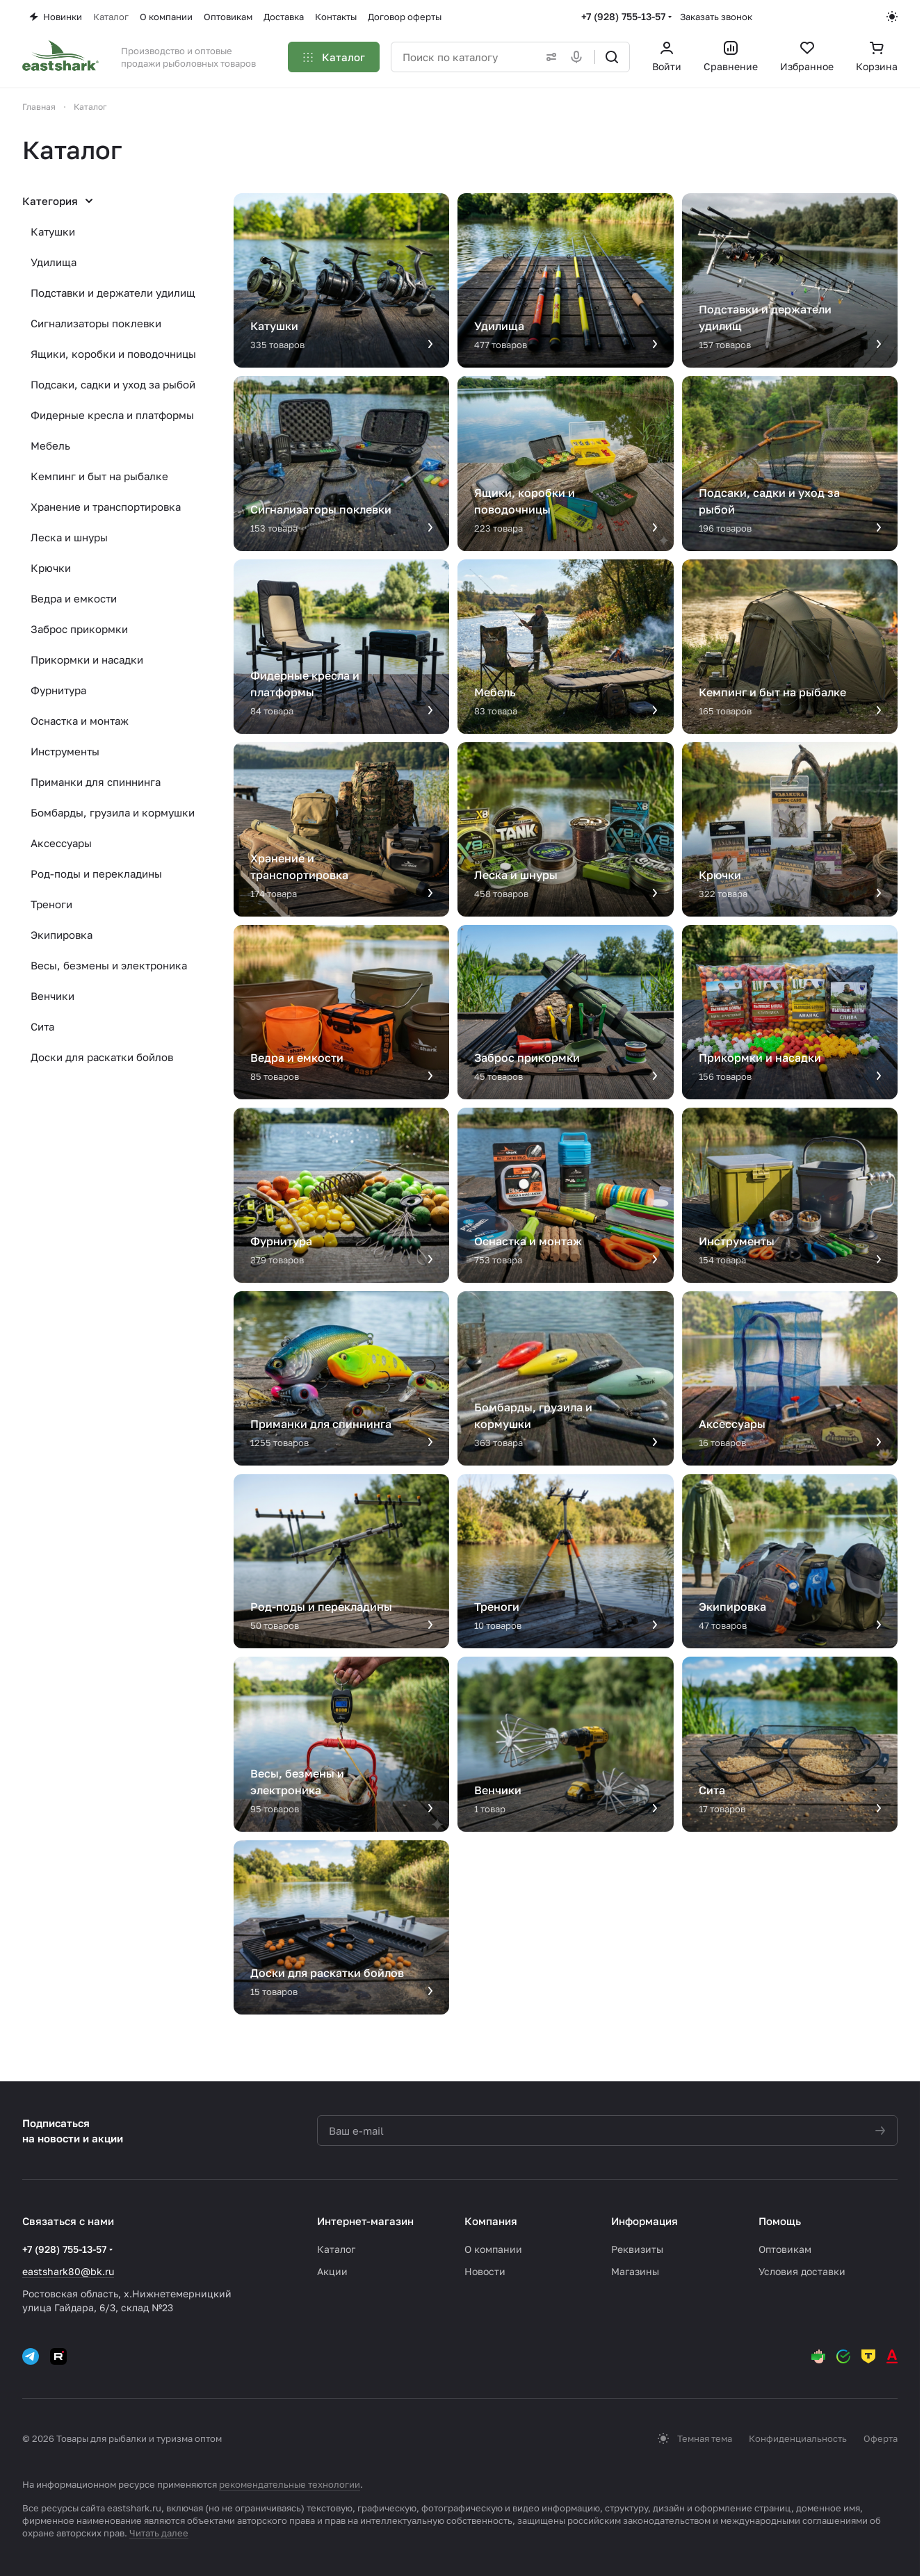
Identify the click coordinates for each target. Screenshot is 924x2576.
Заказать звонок (716, 16)
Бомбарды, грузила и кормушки (113, 812)
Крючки (51, 567)
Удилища (53, 262)
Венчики (52, 996)
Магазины (635, 2271)
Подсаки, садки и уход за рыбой (113, 384)
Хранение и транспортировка (106, 506)
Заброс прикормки (79, 629)
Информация (644, 2221)
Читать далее (158, 2532)
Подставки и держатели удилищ (113, 292)
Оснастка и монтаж (80, 720)
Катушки (53, 231)
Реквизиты (637, 2249)
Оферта (881, 2438)
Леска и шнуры (69, 537)
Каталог (336, 2249)
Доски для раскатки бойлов (102, 1057)
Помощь (780, 2221)
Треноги (51, 904)
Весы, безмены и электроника (109, 965)
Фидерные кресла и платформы (112, 415)
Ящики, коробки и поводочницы (113, 353)
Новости (484, 2271)
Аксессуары (61, 843)
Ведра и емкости (74, 598)
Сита (42, 1026)
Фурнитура (58, 690)
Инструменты (65, 751)
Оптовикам (785, 2249)
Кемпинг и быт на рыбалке (99, 476)
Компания (490, 2221)
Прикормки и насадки (87, 659)
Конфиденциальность (798, 2438)
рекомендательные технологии (289, 2484)
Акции (332, 2271)
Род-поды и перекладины (96, 873)
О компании (493, 2249)
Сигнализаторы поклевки (96, 323)
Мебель (50, 445)
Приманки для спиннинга (96, 782)
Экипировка (61, 934)
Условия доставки (802, 2271)
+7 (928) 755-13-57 (623, 16)
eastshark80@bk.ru (68, 2271)
